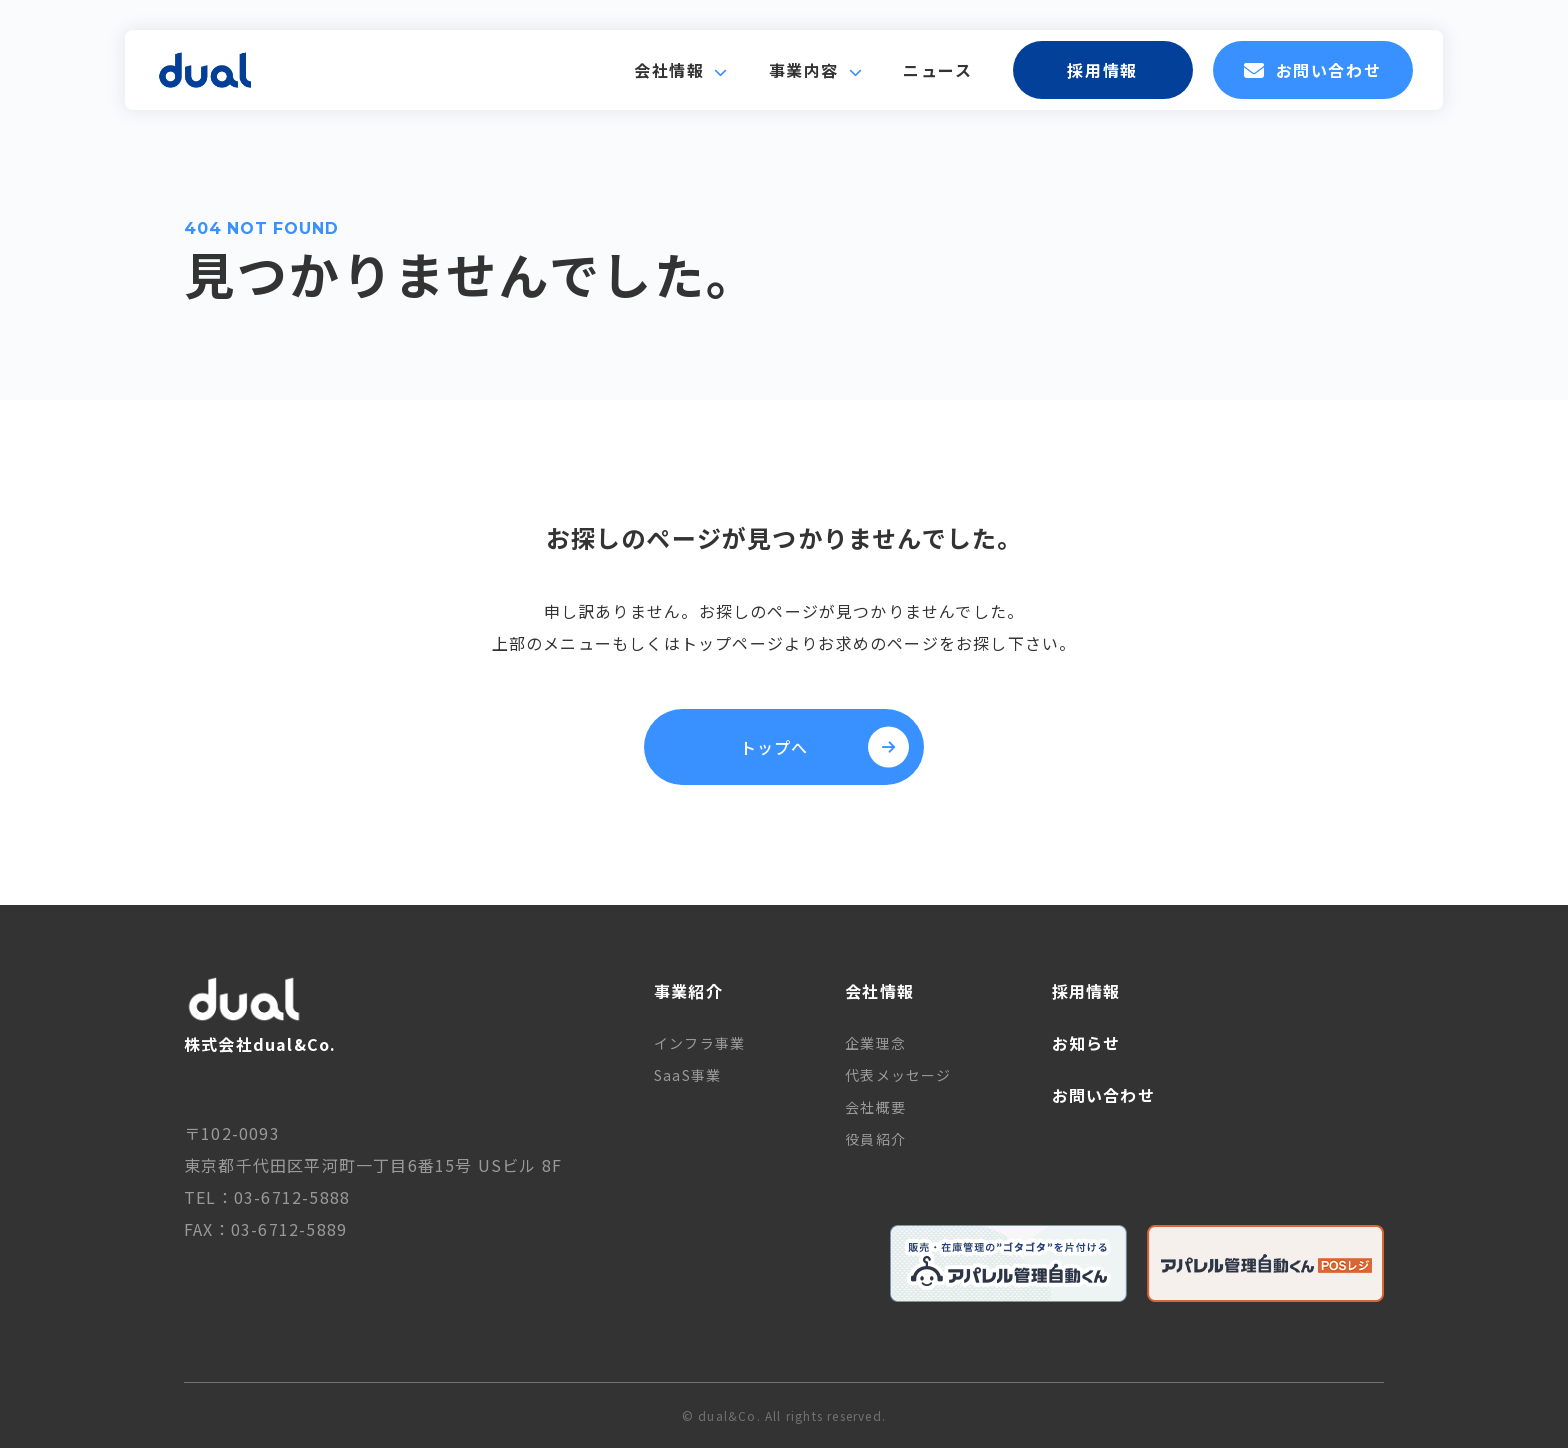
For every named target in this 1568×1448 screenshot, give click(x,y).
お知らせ (1086, 1043)
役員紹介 (875, 1139)
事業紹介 (688, 991)
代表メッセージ (898, 1075)
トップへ (824, 747)
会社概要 (875, 1107)
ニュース (937, 70)
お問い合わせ (1312, 70)
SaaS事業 (687, 1075)
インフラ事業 (699, 1043)
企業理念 (875, 1043)
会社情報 (669, 70)
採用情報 (1102, 70)
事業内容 (804, 70)
